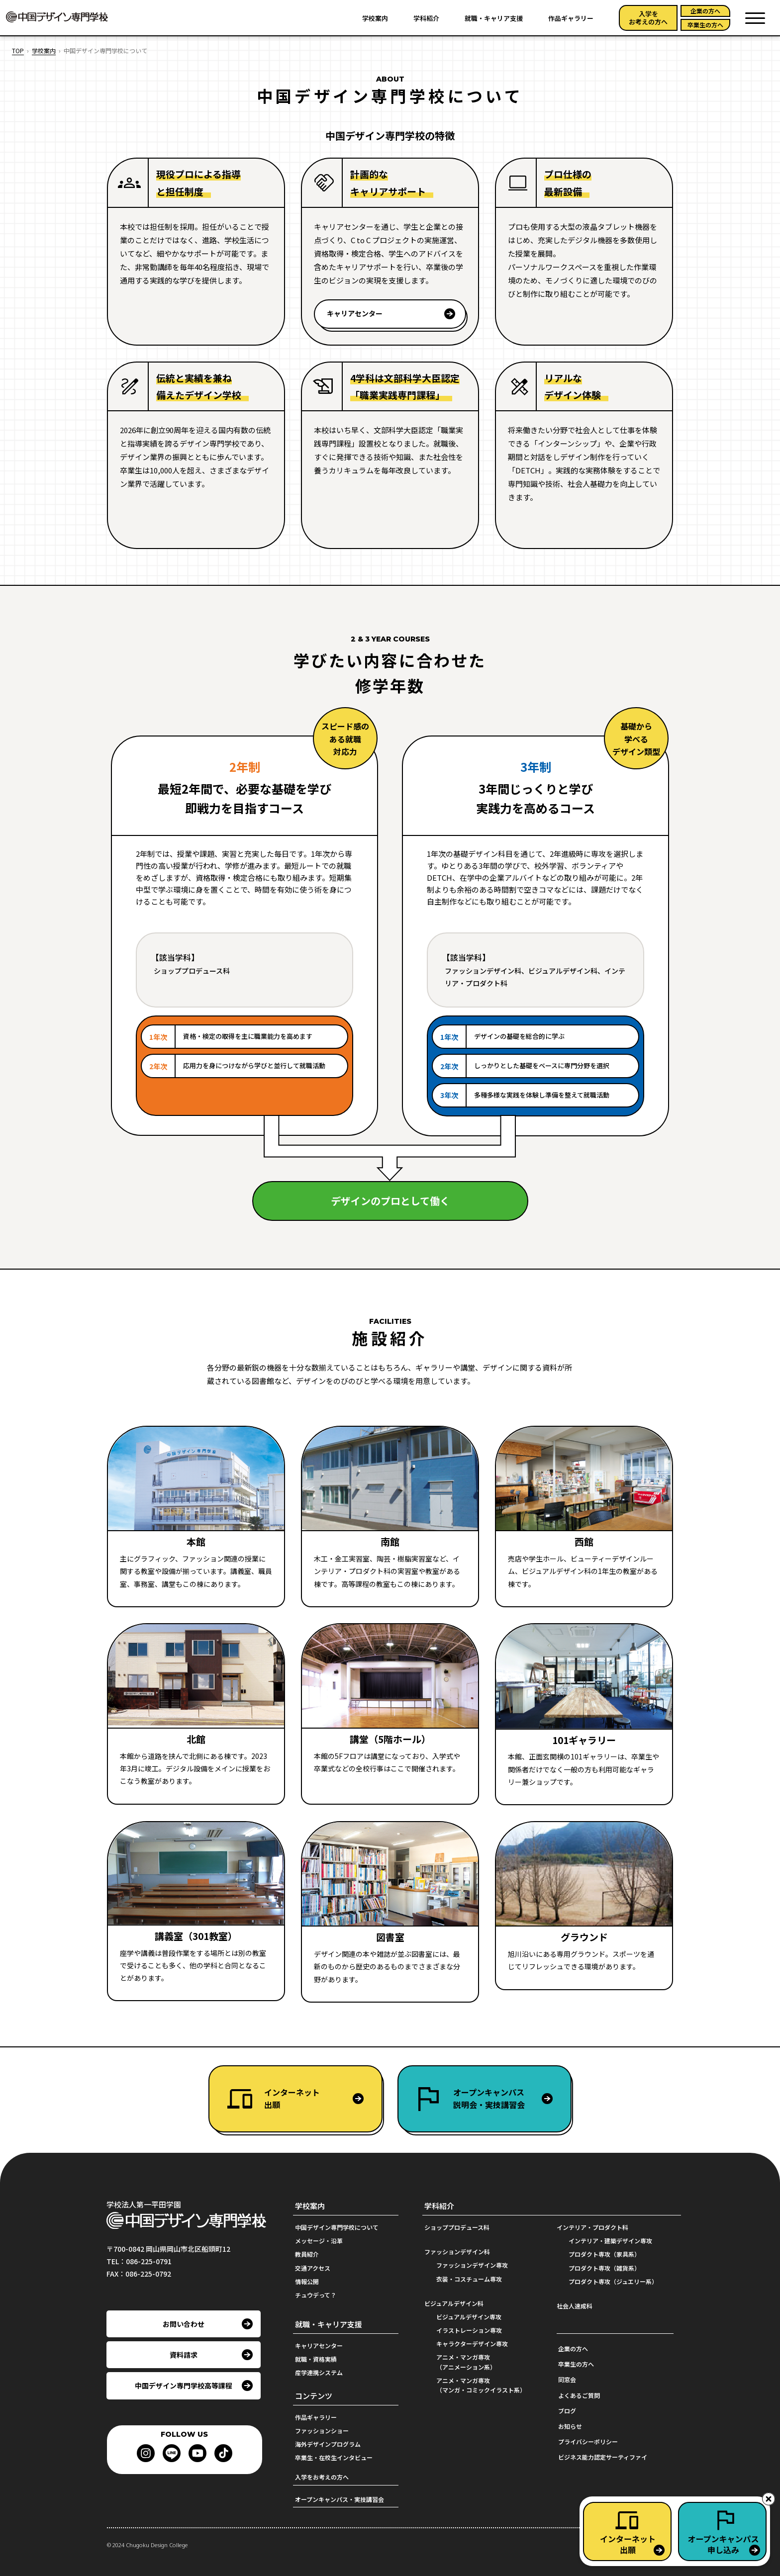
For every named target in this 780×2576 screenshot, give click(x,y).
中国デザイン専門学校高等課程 (183, 2386)
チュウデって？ (315, 2295)
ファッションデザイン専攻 (472, 2265)
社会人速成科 (574, 2305)
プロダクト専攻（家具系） (604, 2254)
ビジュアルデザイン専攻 (468, 2316)
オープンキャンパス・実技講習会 (339, 2499)
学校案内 (375, 18)
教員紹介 (307, 2254)
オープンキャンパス (512, 2099)
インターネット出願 (292, 2098)
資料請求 (183, 2355)
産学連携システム (319, 2372)
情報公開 (307, 2281)
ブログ (567, 2410)
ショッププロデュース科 (456, 2227)
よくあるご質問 (579, 2395)
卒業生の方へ (705, 24)
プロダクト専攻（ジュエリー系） (613, 2281)
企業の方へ (705, 10)
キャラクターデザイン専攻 (472, 2343)
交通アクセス (312, 2268)
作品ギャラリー (570, 18)
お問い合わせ (183, 2324)
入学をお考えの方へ (648, 17)
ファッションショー (322, 2430)
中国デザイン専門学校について (337, 2227)
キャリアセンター (355, 313)
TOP (18, 50)
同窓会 (567, 2379)
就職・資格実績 (316, 2359)
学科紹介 (426, 18)
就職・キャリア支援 (494, 18)
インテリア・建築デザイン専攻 (610, 2240)
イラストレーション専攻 (469, 2330)
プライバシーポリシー (588, 2441)
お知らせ (570, 2426)
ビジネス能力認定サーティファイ (602, 2457)
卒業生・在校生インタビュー (334, 2457)
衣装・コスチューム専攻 (469, 2279)
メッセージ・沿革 (319, 2240)
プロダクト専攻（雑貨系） (604, 2268)
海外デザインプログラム (328, 2444)
